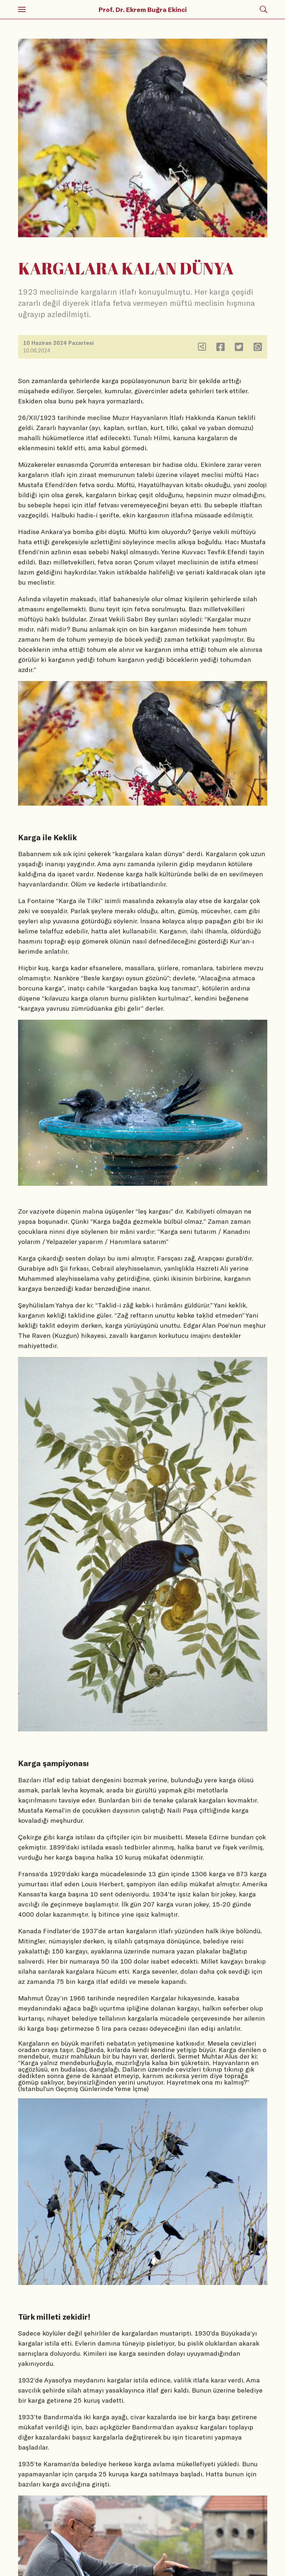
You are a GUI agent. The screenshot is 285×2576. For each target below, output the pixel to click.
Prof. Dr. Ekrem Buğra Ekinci (143, 9)
